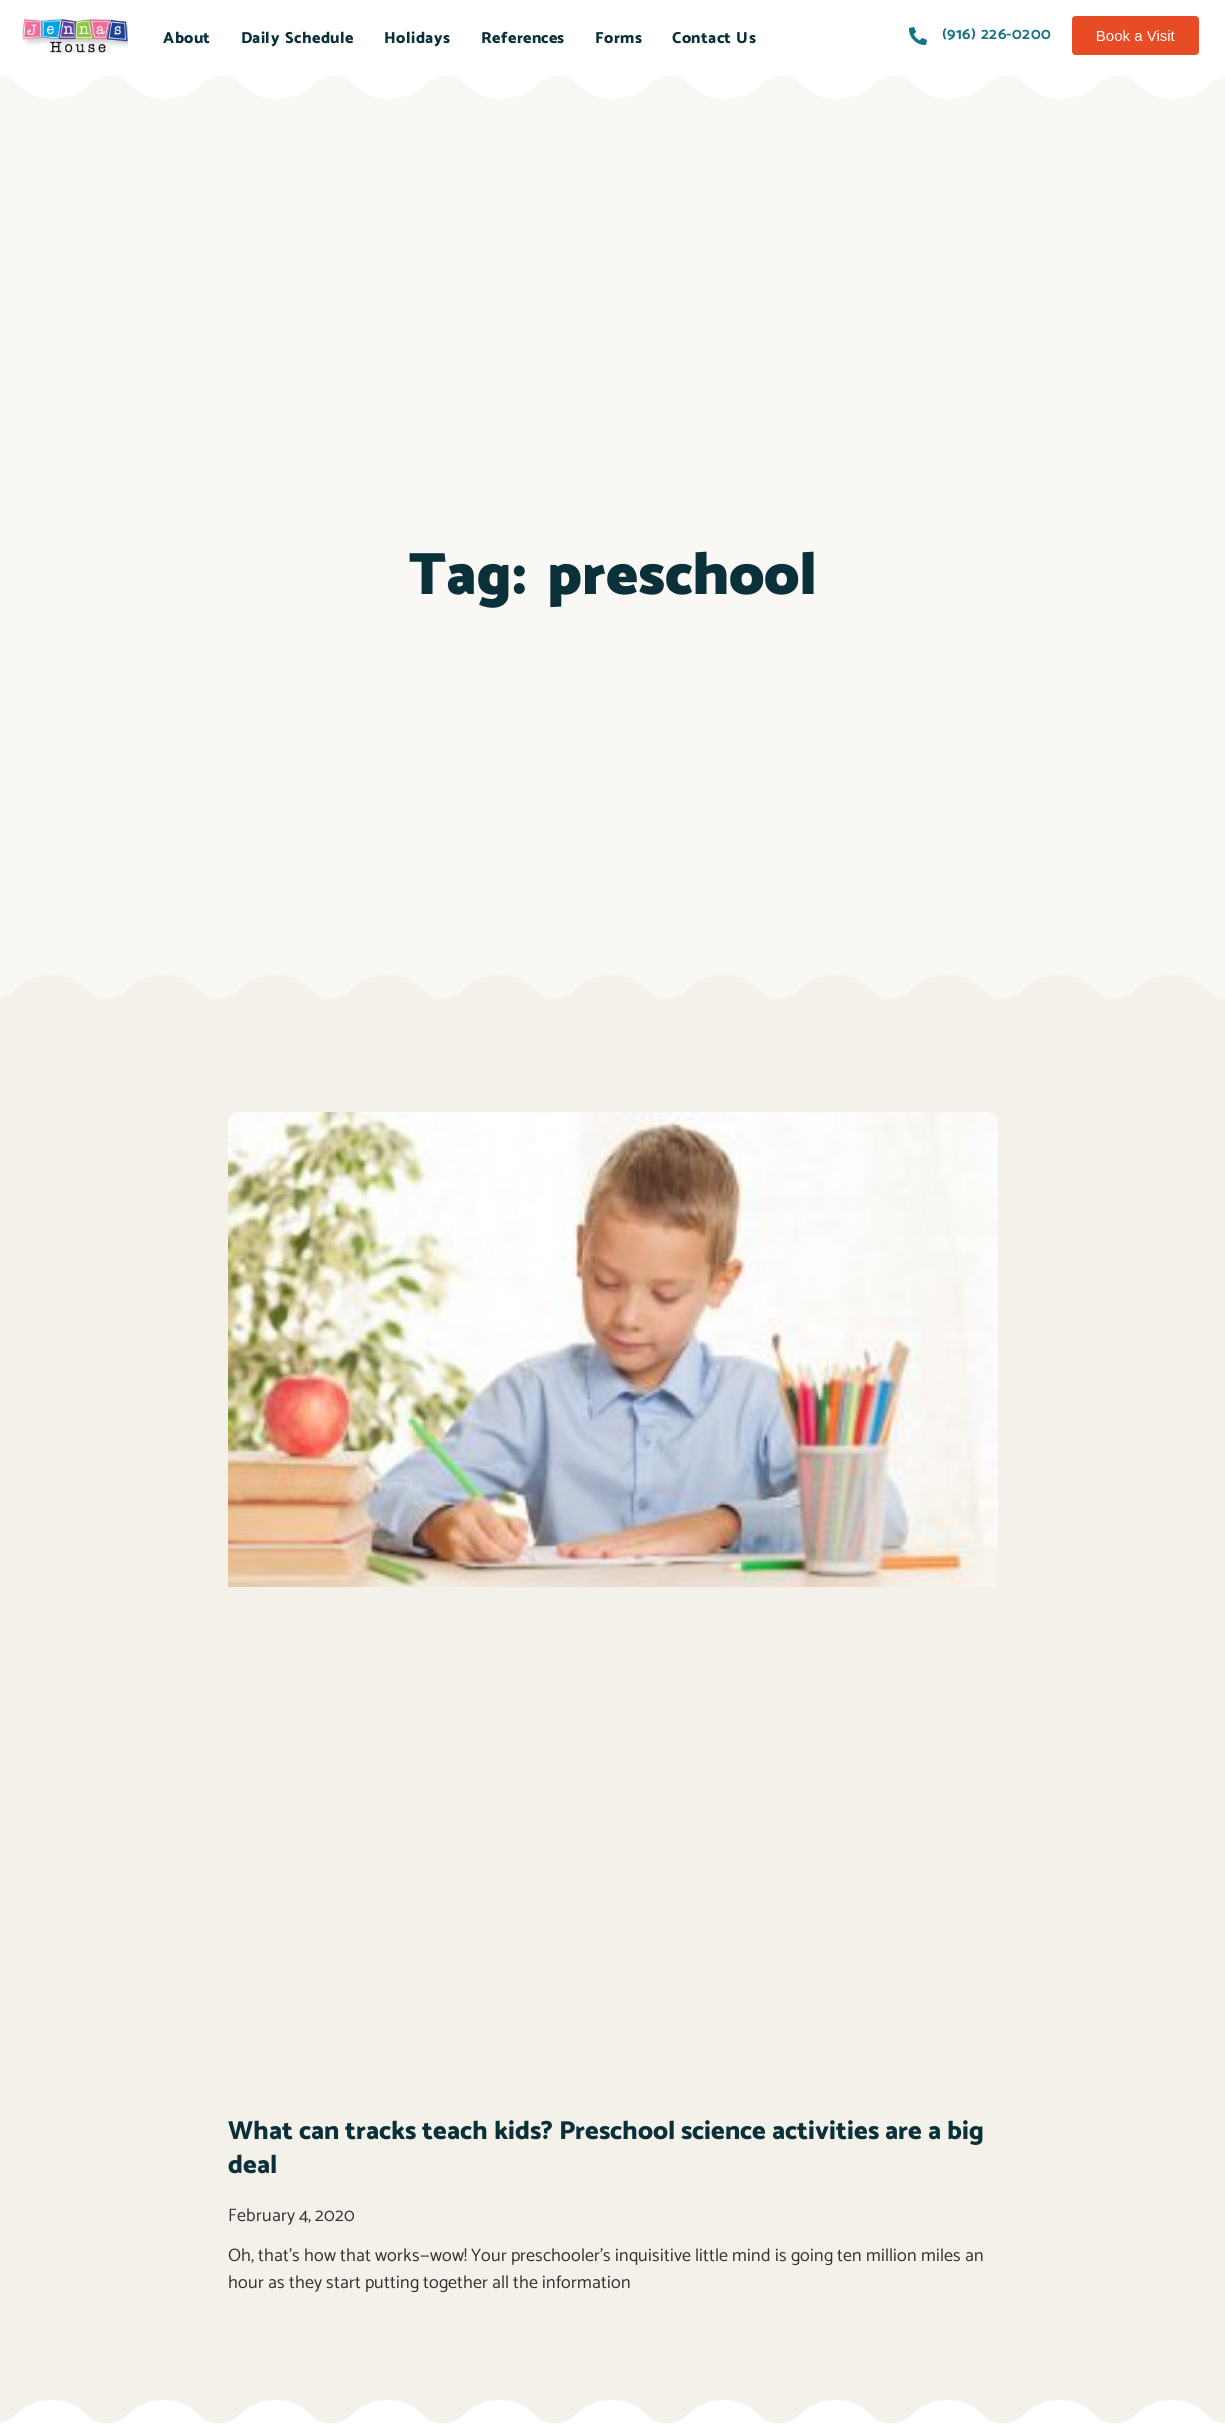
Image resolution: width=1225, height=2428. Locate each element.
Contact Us (714, 38)
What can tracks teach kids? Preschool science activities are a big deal (606, 2148)
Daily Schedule (297, 38)
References (523, 38)
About (187, 38)
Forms (619, 38)
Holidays (417, 38)
